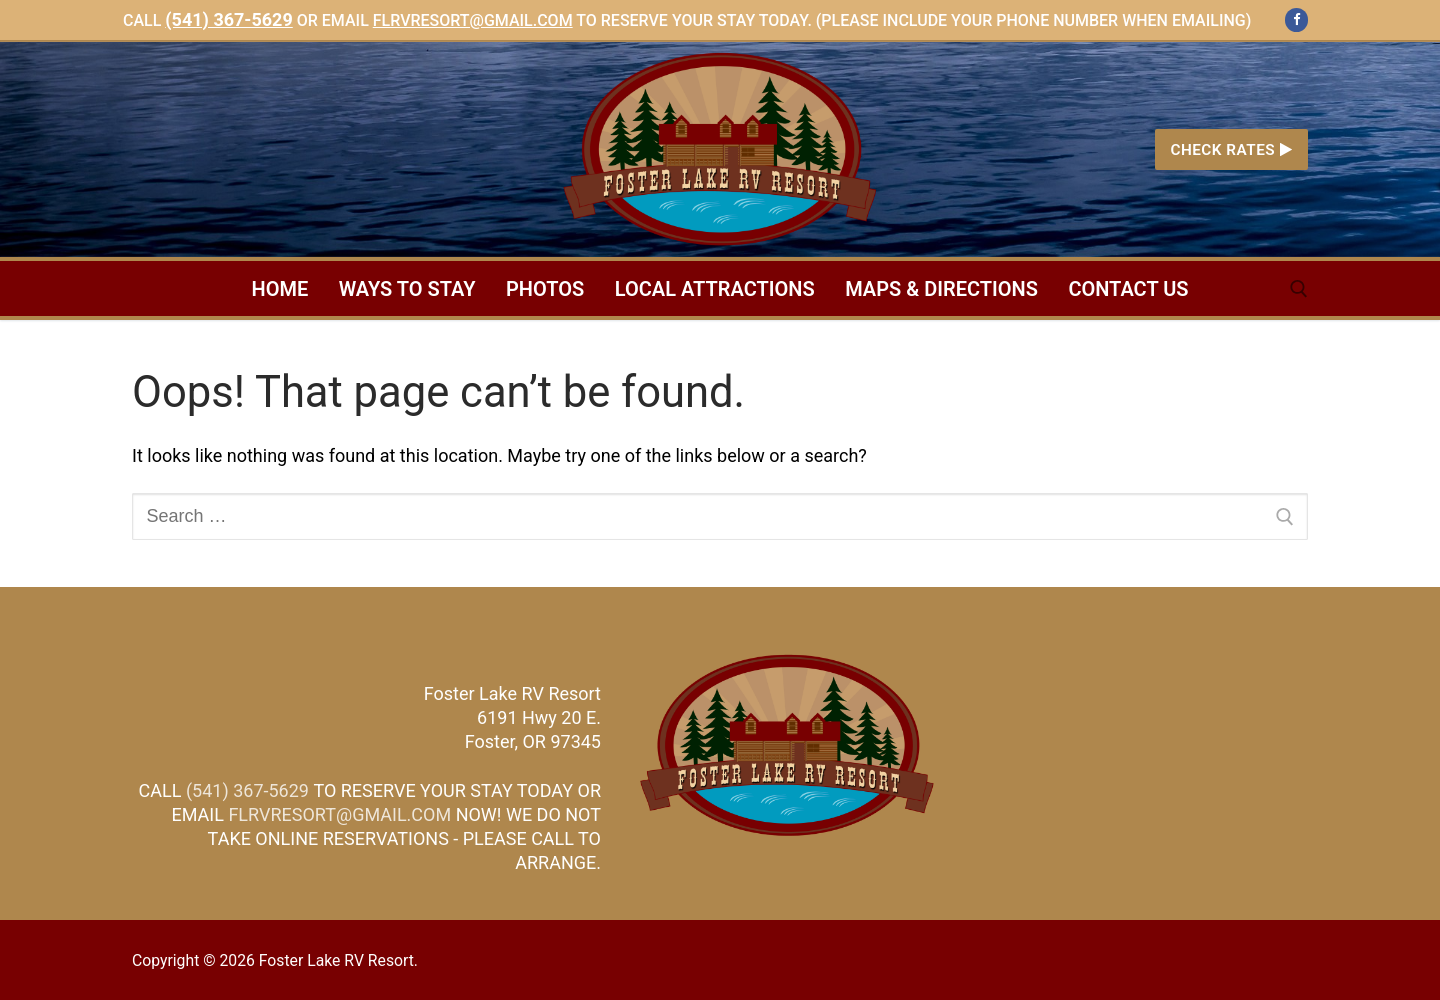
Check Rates (1231, 150)
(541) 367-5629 (228, 19)
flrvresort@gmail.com (473, 20)
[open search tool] (1299, 289)
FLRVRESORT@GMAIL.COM (339, 814)
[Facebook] (1296, 19)
